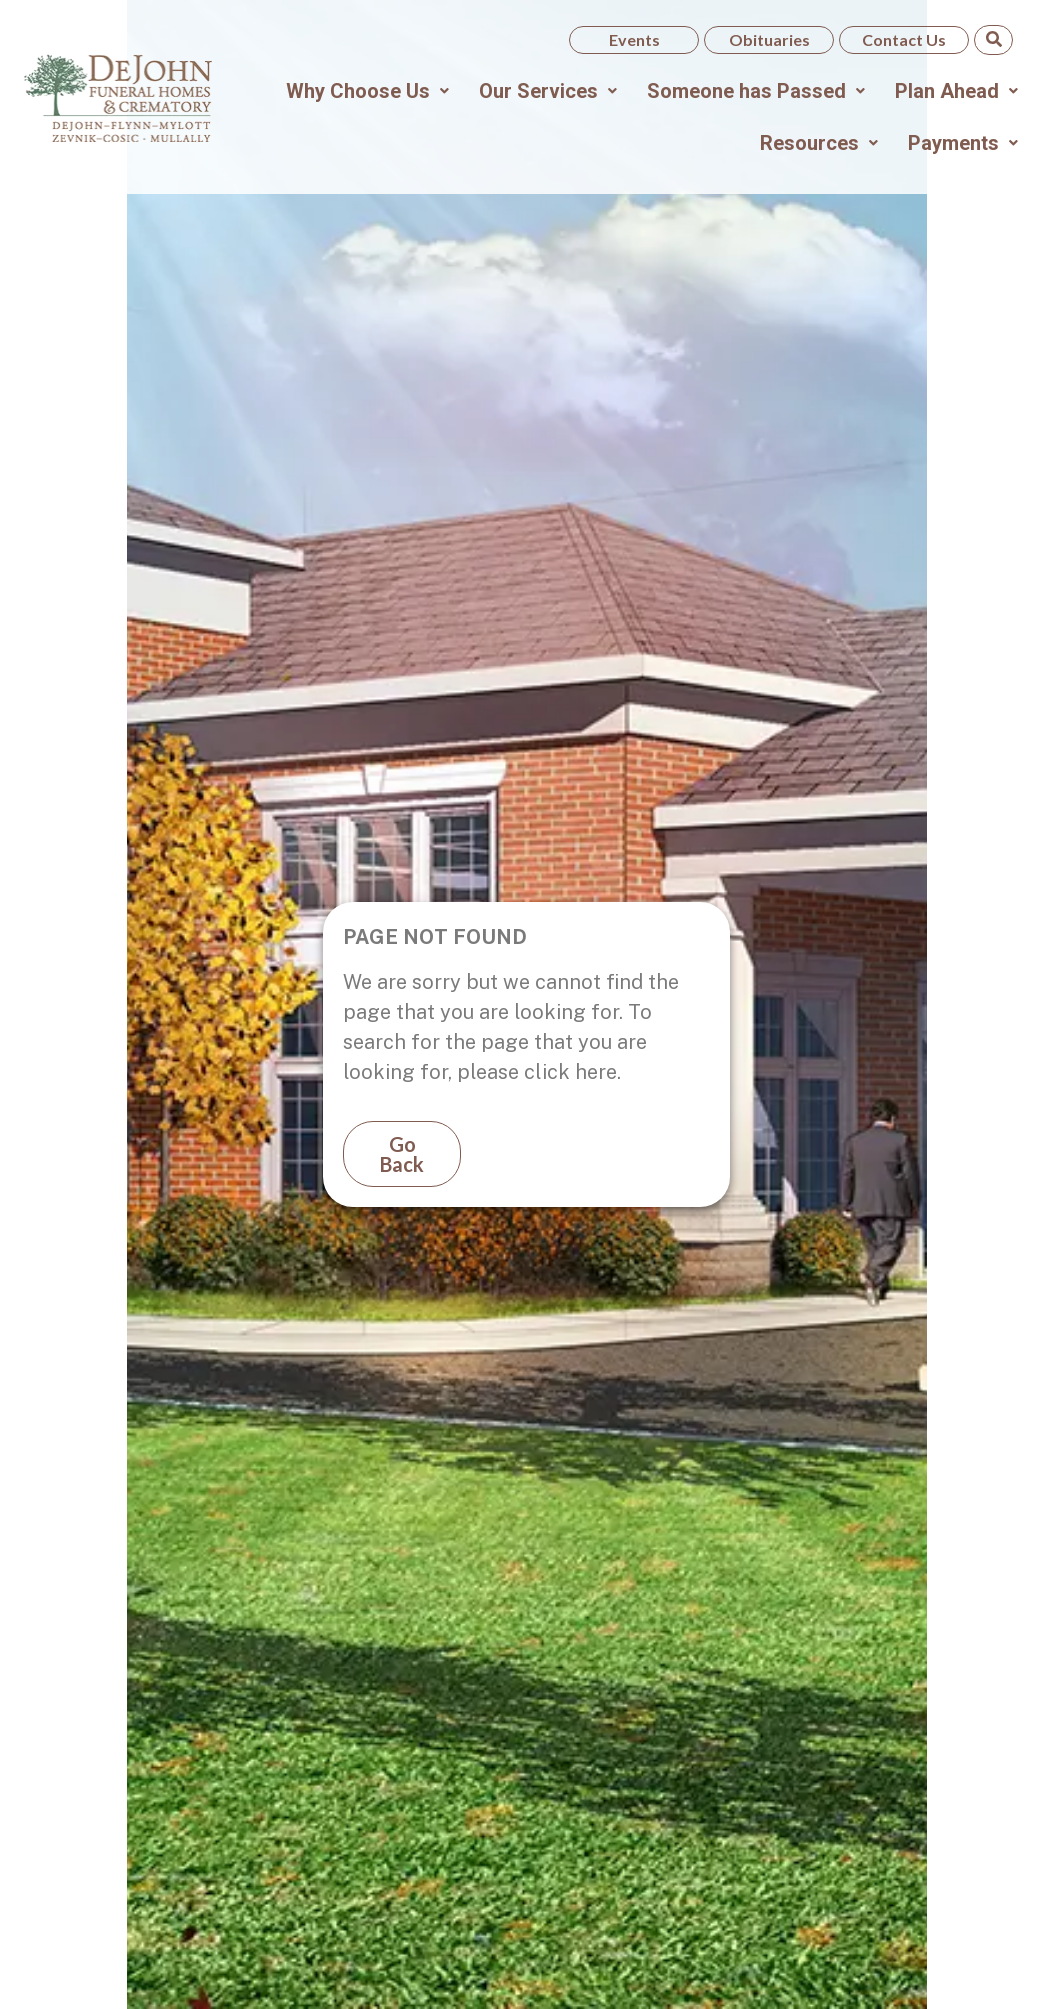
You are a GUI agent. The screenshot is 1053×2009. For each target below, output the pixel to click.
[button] (367, 91)
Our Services (548, 91)
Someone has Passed (756, 91)
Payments (963, 143)
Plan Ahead (956, 91)
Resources (819, 143)
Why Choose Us (367, 91)
